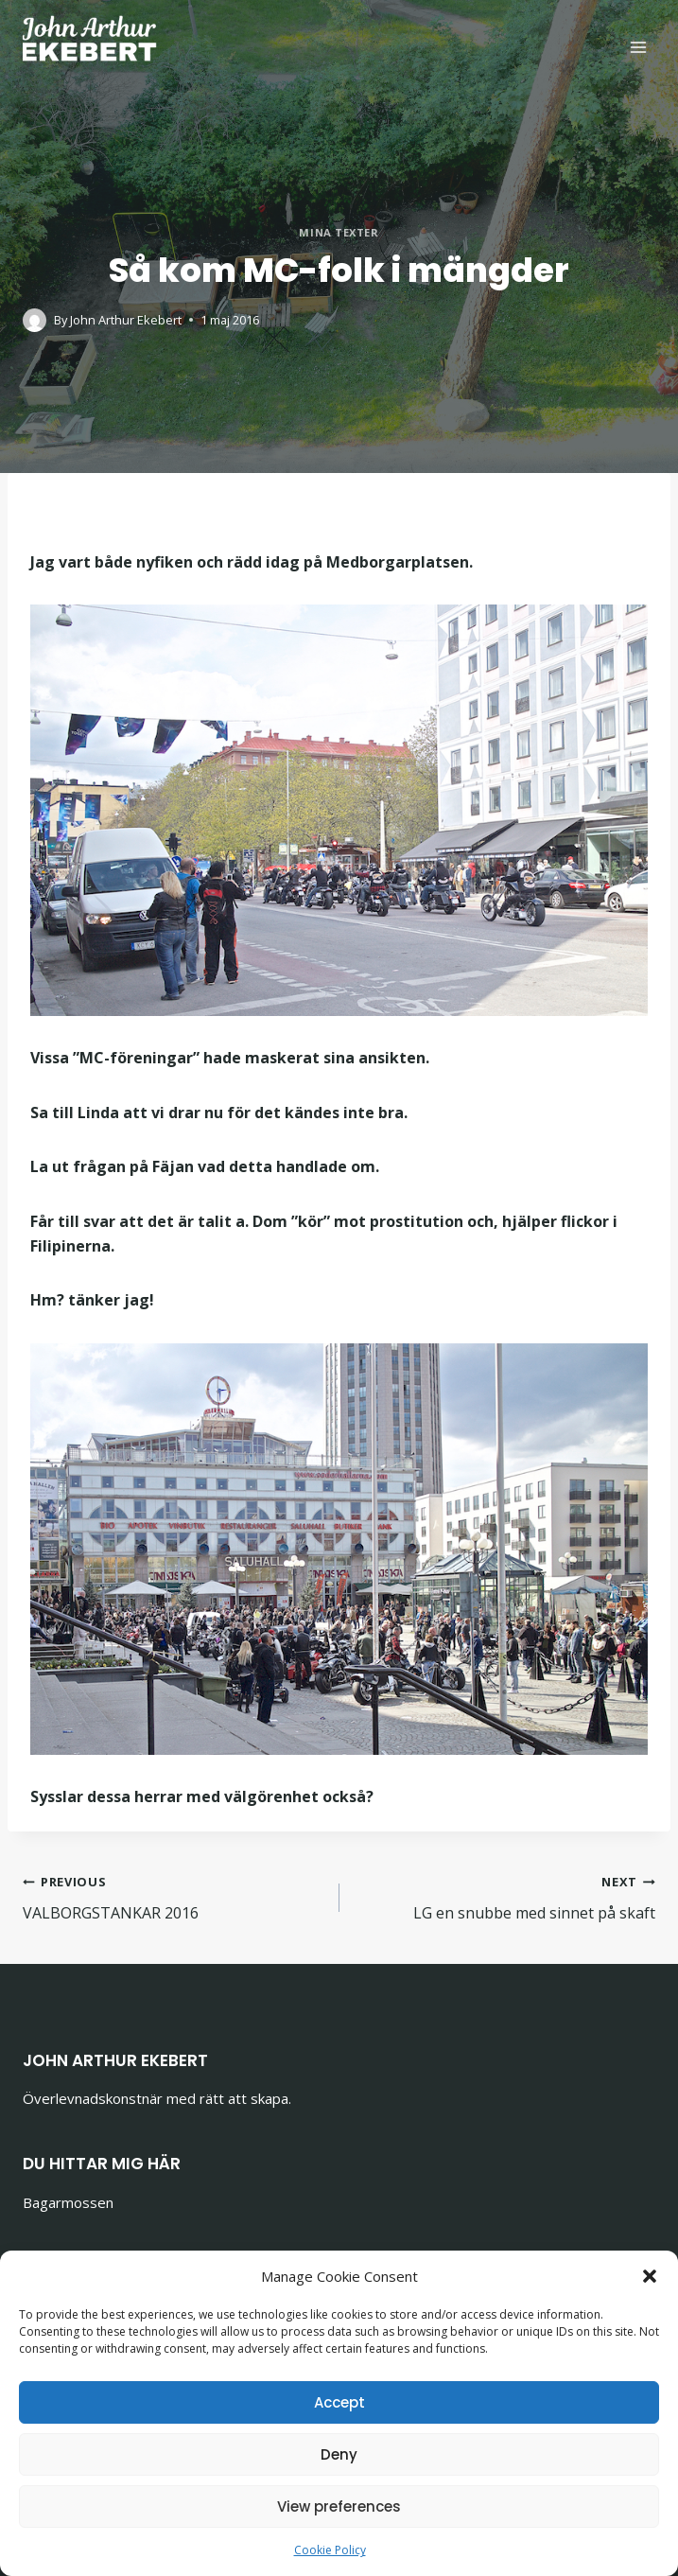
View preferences (339, 2506)
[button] (649, 2276)
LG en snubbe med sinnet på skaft (505, 1896)
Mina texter (338, 232)
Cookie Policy (330, 2550)
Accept (339, 2402)
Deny (339, 2454)
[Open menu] (637, 46)
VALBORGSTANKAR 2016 (173, 1896)
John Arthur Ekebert (126, 319)
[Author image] (34, 320)
